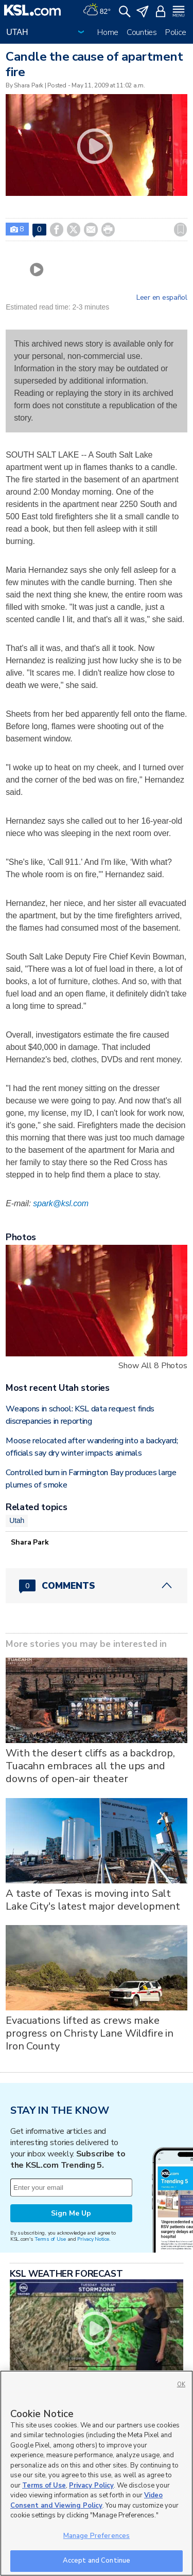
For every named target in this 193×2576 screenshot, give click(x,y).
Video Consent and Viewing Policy (86, 2500)
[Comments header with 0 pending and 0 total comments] (96, 1585)
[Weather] (97, 10)
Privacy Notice (93, 2239)
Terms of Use (50, 2239)
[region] (96, 2473)
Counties (142, 32)
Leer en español (161, 297)
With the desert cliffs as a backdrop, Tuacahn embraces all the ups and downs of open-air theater (90, 1766)
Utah (16, 1520)
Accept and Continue (96, 2560)
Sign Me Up (71, 2213)
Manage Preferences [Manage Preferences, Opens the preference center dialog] (96, 2536)
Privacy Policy (91, 2485)
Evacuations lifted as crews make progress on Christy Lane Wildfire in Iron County (89, 2033)
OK (181, 2384)
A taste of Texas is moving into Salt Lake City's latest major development (93, 1899)
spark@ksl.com (61, 1203)
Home (107, 32)
